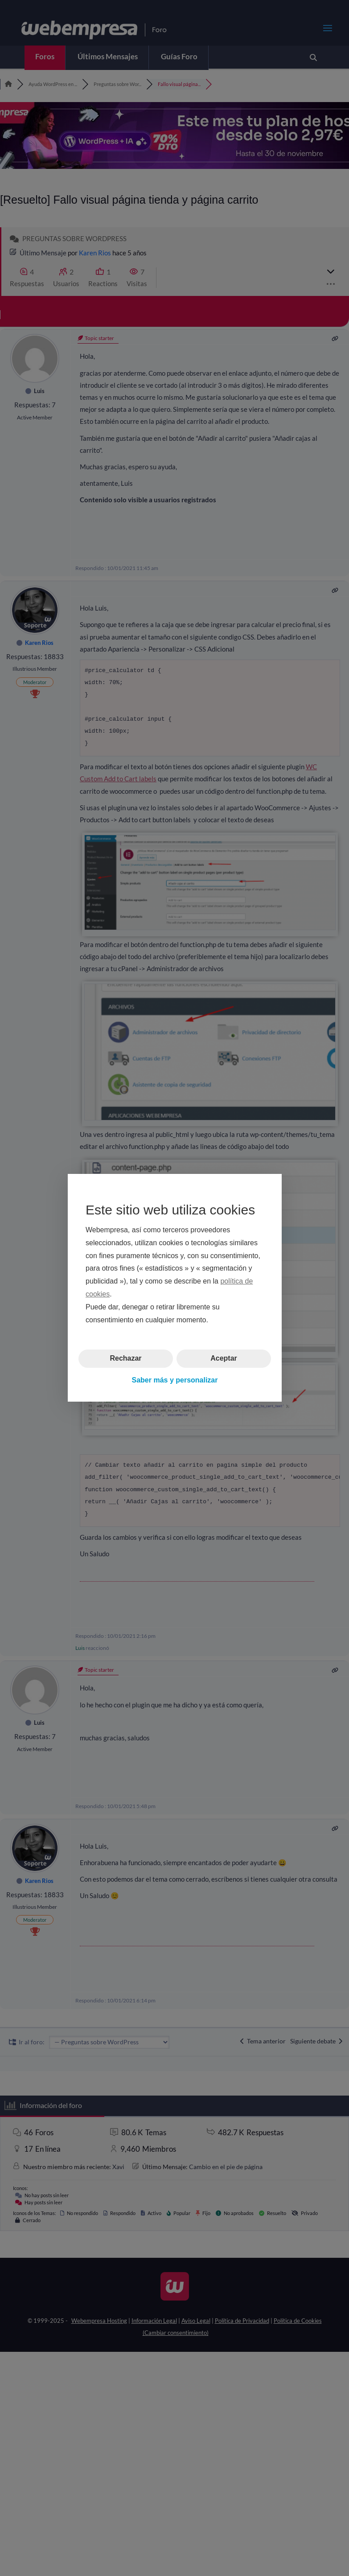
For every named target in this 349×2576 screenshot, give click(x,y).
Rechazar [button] (125, 1358)
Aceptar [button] (223, 1358)
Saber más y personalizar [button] (174, 1380)
